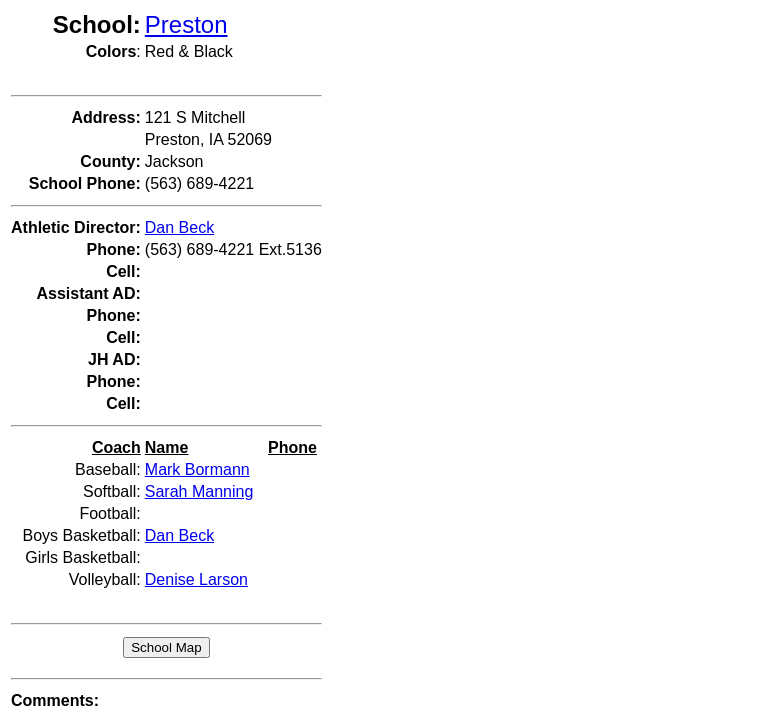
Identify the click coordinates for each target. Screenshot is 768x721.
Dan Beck (179, 227)
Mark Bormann (197, 469)
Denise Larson (196, 579)
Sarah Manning (199, 491)
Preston (186, 24)
